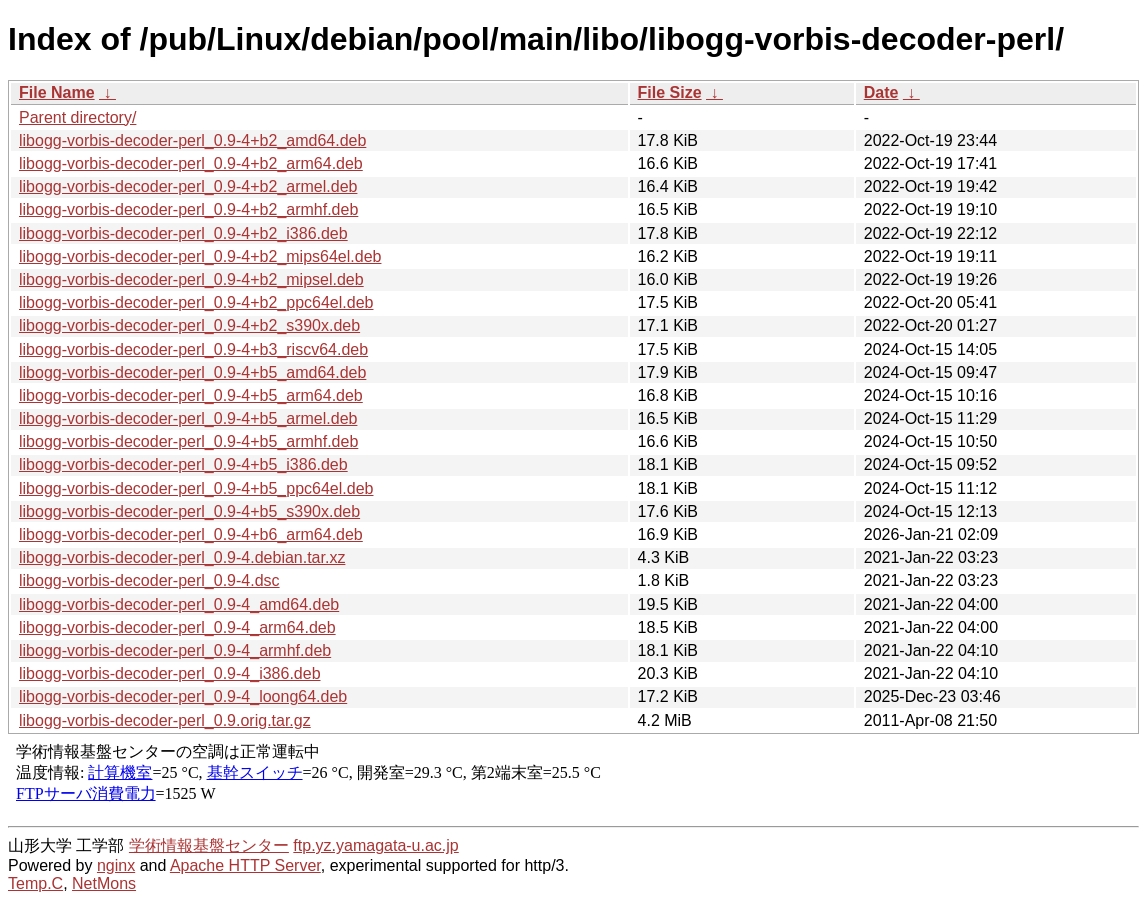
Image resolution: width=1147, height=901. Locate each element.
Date (881, 92)
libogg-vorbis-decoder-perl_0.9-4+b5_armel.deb (188, 418)
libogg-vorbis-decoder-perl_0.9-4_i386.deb (170, 673)
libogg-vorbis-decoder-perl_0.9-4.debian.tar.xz (182, 557)
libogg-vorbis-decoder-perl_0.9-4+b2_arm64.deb (191, 163)
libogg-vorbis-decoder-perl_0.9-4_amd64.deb (179, 604)
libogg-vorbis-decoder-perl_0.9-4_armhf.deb (175, 650)
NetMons (104, 883)
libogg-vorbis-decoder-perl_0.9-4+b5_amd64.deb (192, 372)
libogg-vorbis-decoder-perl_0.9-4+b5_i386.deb (183, 464)
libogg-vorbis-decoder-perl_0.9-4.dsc (149, 580)
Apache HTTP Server (245, 865)
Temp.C (35, 883)
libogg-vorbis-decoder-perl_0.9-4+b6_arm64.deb (191, 534)
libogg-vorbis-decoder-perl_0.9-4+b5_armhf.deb (188, 441)
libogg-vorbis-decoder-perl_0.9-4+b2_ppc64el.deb (196, 302)
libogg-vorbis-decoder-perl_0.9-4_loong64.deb (183, 696)
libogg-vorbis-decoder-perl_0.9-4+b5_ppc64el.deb (196, 488)
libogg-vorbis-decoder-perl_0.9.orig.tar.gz (165, 720)
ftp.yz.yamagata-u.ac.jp (375, 845)
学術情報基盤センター (209, 845)
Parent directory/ (77, 117)
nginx (116, 865)
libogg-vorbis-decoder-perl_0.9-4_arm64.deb (177, 627)
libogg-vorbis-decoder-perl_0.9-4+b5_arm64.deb (191, 395)
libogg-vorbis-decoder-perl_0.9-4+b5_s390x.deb (189, 511)
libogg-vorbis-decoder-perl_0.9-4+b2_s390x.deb (189, 325)
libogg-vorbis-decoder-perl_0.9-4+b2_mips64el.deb (200, 256)
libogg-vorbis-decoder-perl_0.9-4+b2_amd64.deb (192, 140)
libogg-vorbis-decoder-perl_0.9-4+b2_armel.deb (188, 186)
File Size (670, 92)
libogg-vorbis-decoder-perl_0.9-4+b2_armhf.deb (188, 209)
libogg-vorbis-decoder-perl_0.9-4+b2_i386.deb (183, 233)
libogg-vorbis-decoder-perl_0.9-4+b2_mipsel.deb (191, 279)
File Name (57, 92)
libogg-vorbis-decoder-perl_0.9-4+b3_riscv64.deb (193, 349)
